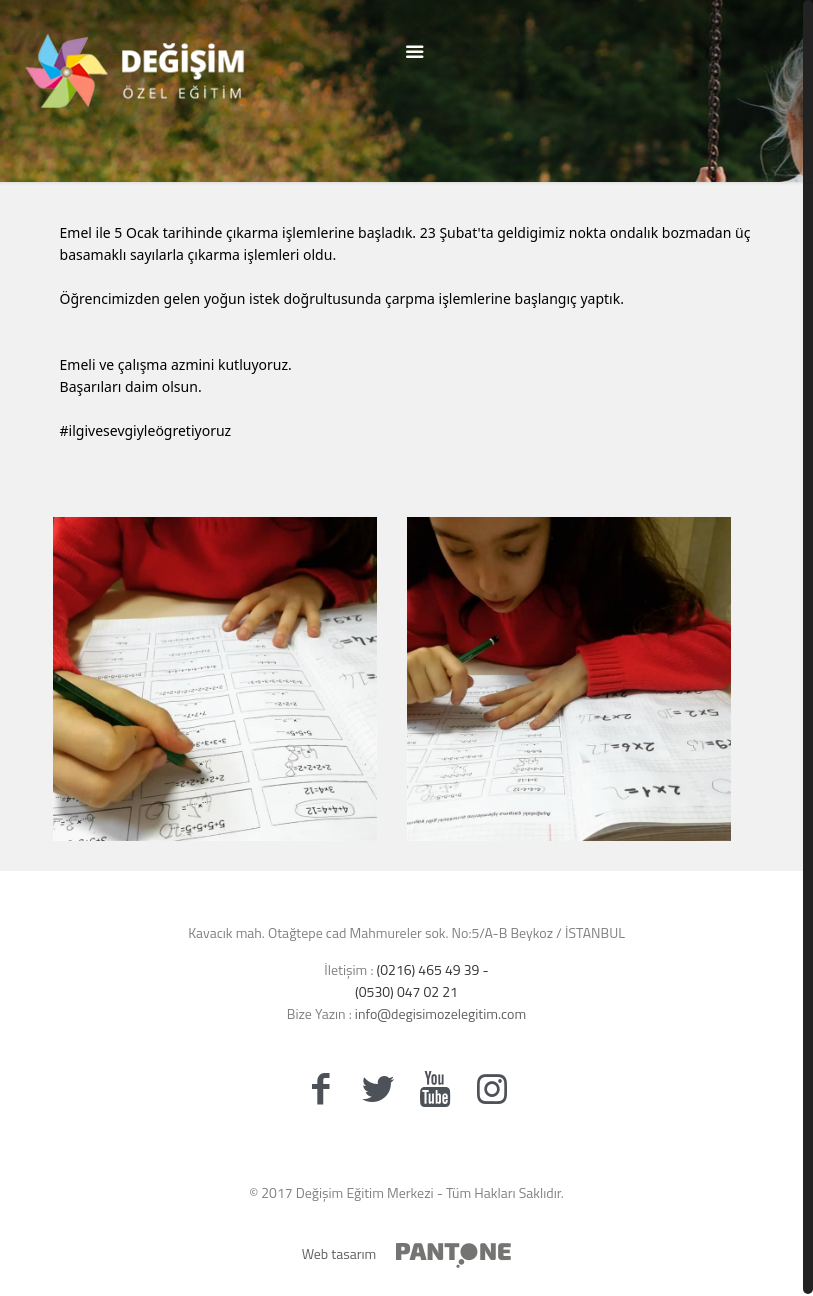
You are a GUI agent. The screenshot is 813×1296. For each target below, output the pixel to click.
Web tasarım (339, 1253)
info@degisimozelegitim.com (439, 1013)
